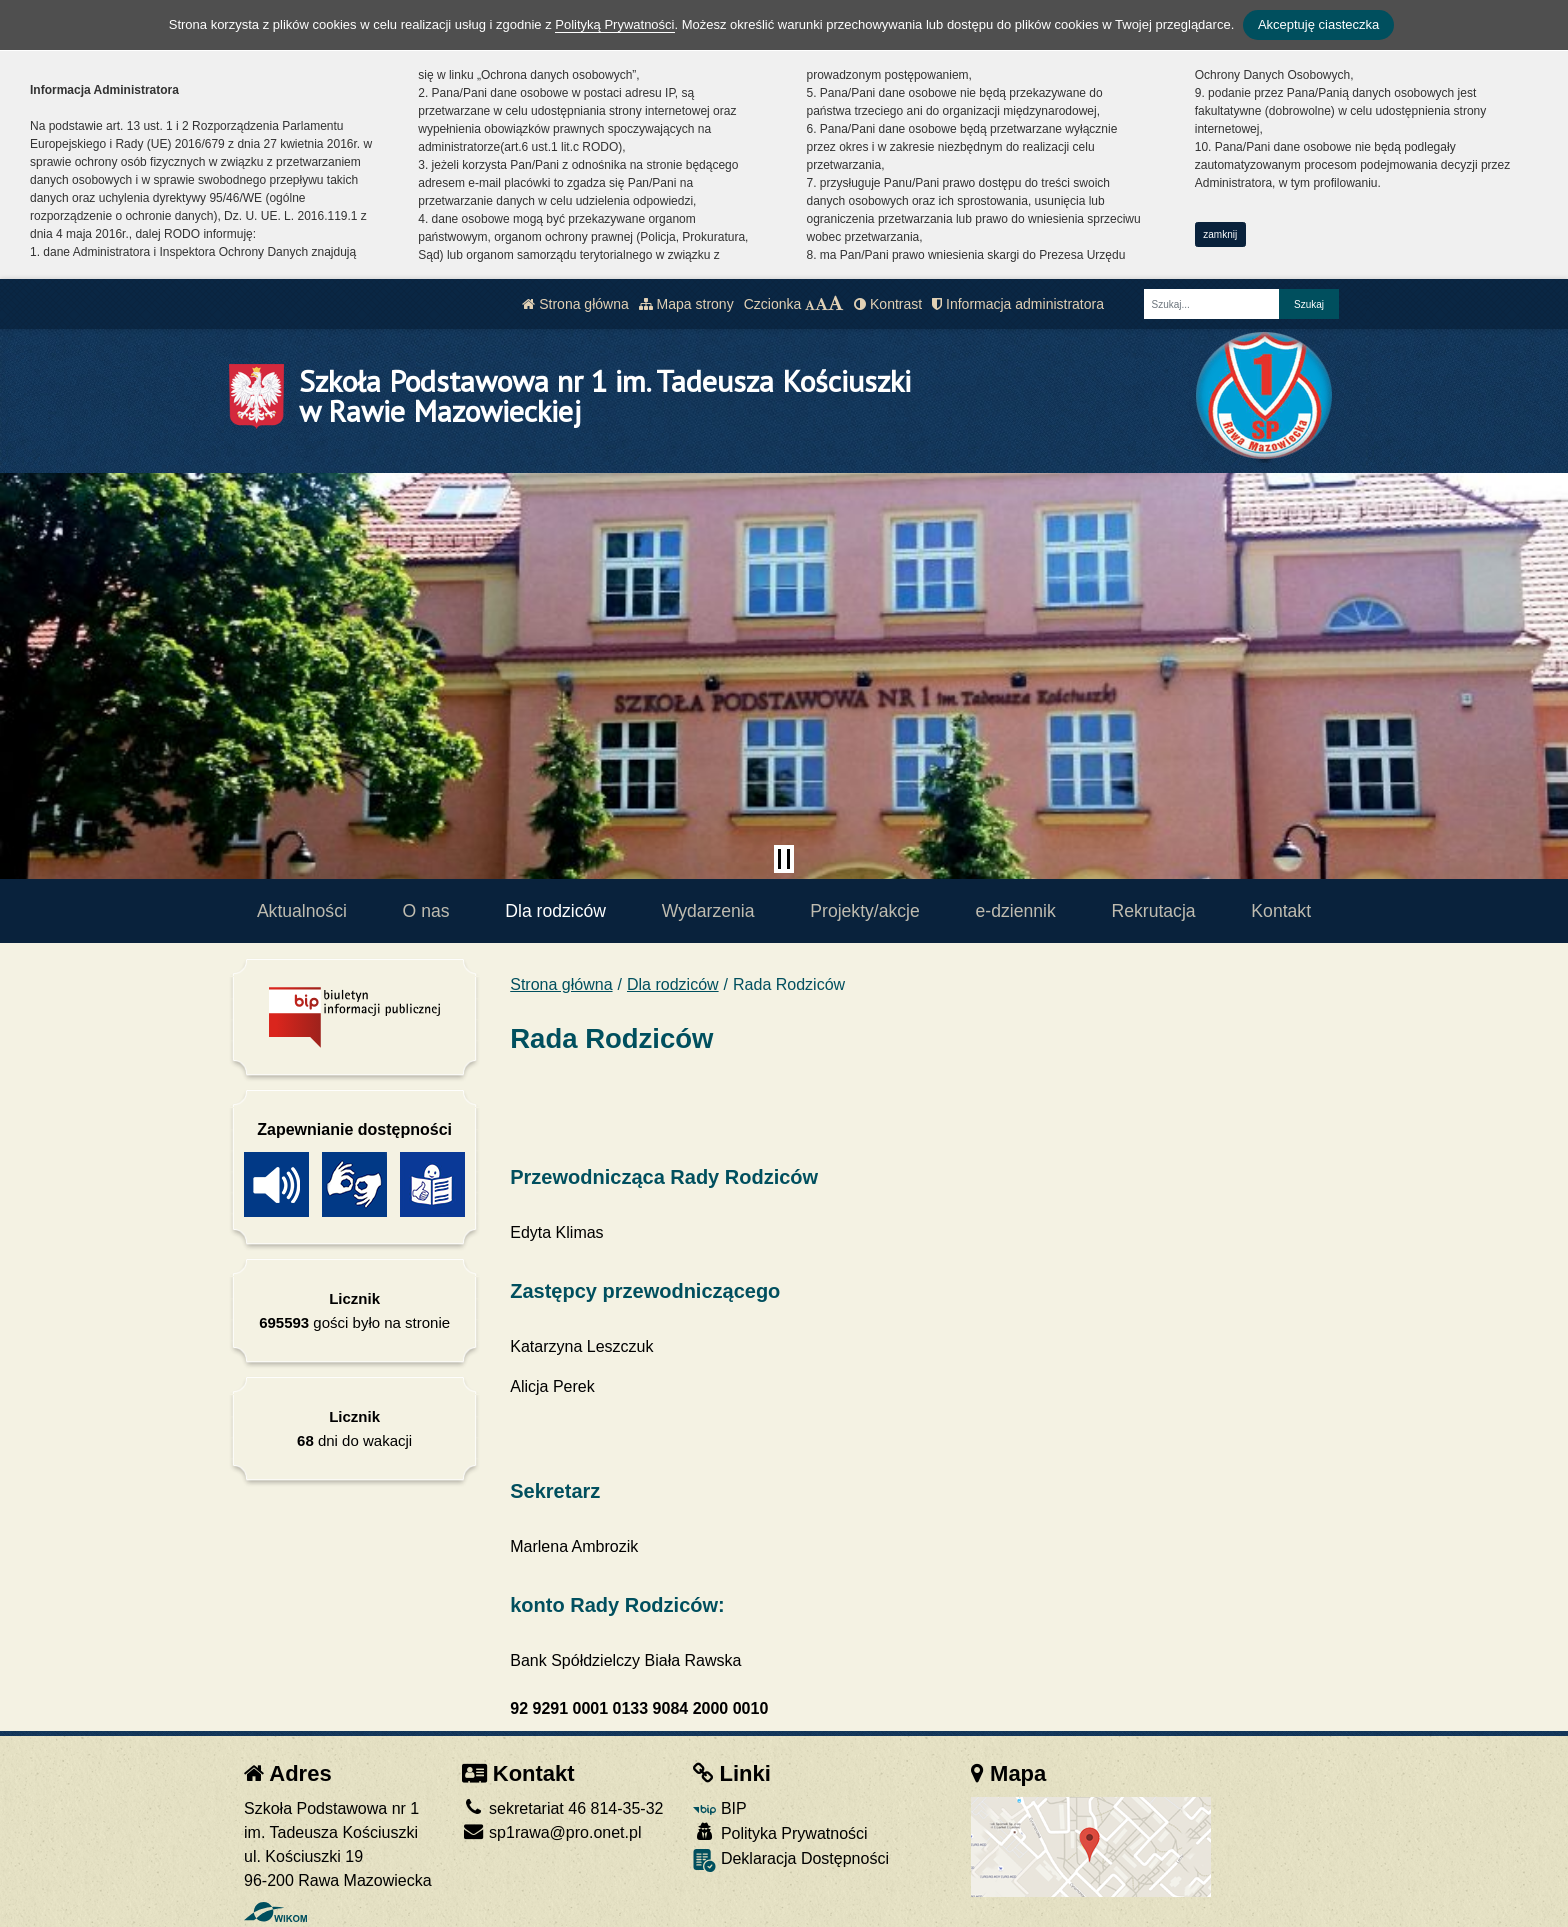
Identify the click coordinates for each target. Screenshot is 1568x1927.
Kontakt (1281, 911)
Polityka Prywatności (780, 1832)
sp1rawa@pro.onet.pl (552, 1832)
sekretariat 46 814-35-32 (563, 1808)
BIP (719, 1808)
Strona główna (575, 304)
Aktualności (302, 911)
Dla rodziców (555, 911)
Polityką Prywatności (614, 24)
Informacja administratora (1018, 304)
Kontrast (888, 304)
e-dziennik (1016, 911)
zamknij (1220, 234)
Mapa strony (686, 304)
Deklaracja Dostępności (791, 1860)
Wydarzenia (708, 911)
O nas (426, 911)
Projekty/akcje (865, 911)
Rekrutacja (1154, 911)
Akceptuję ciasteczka (1318, 24)
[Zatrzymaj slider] (784, 859)
